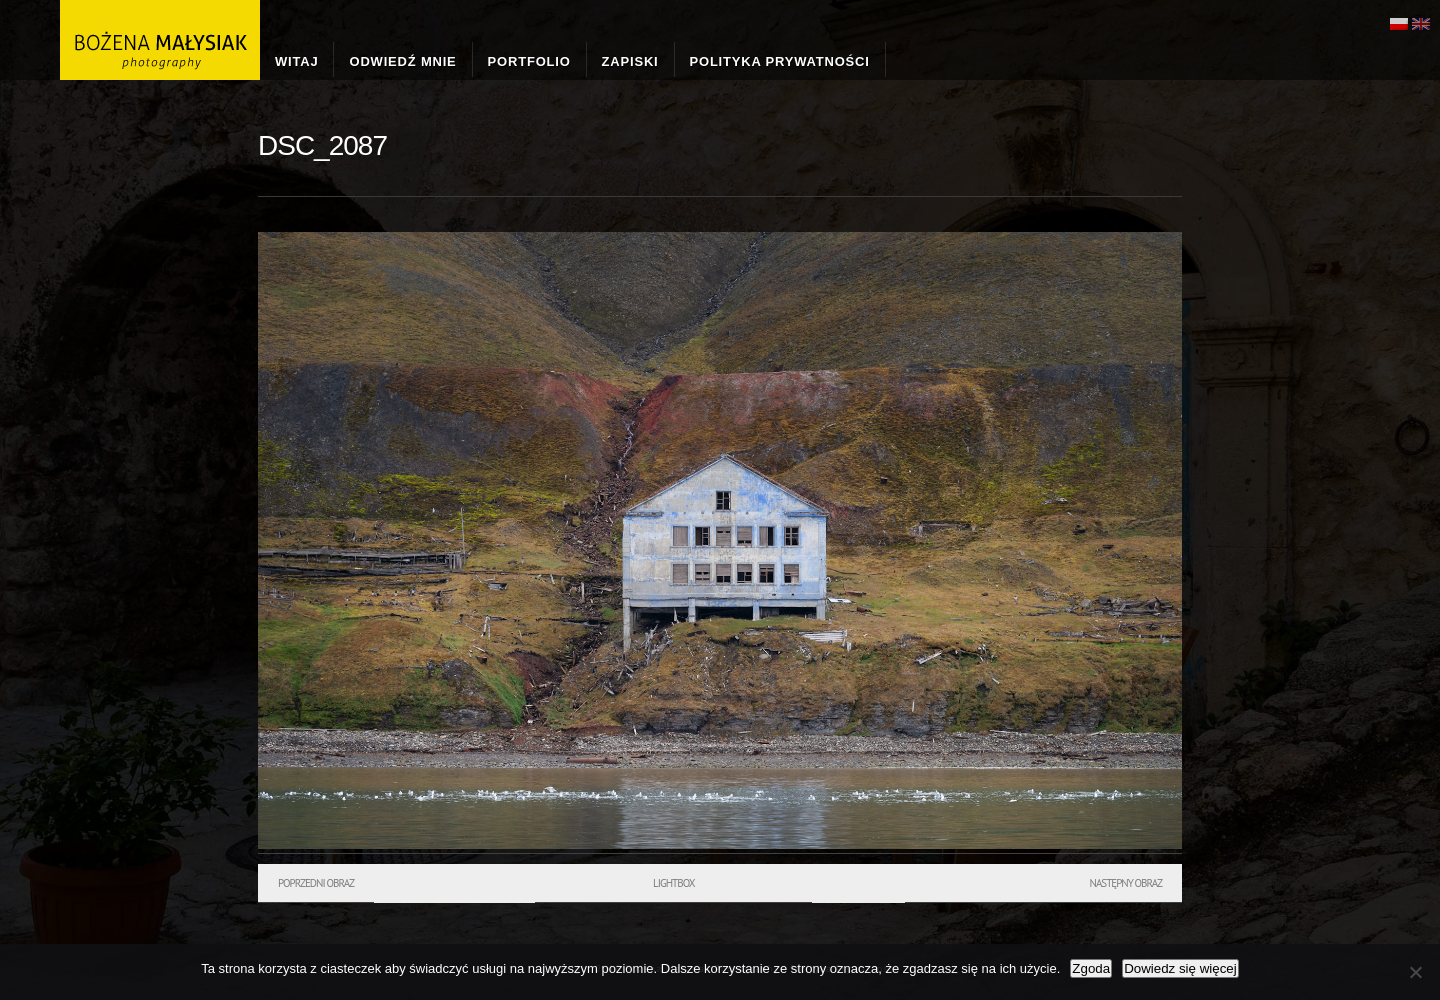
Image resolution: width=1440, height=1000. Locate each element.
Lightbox (673, 883)
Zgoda (1091, 968)
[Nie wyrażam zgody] (1415, 972)
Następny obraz (1125, 883)
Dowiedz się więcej (1180, 968)
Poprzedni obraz (316, 883)
